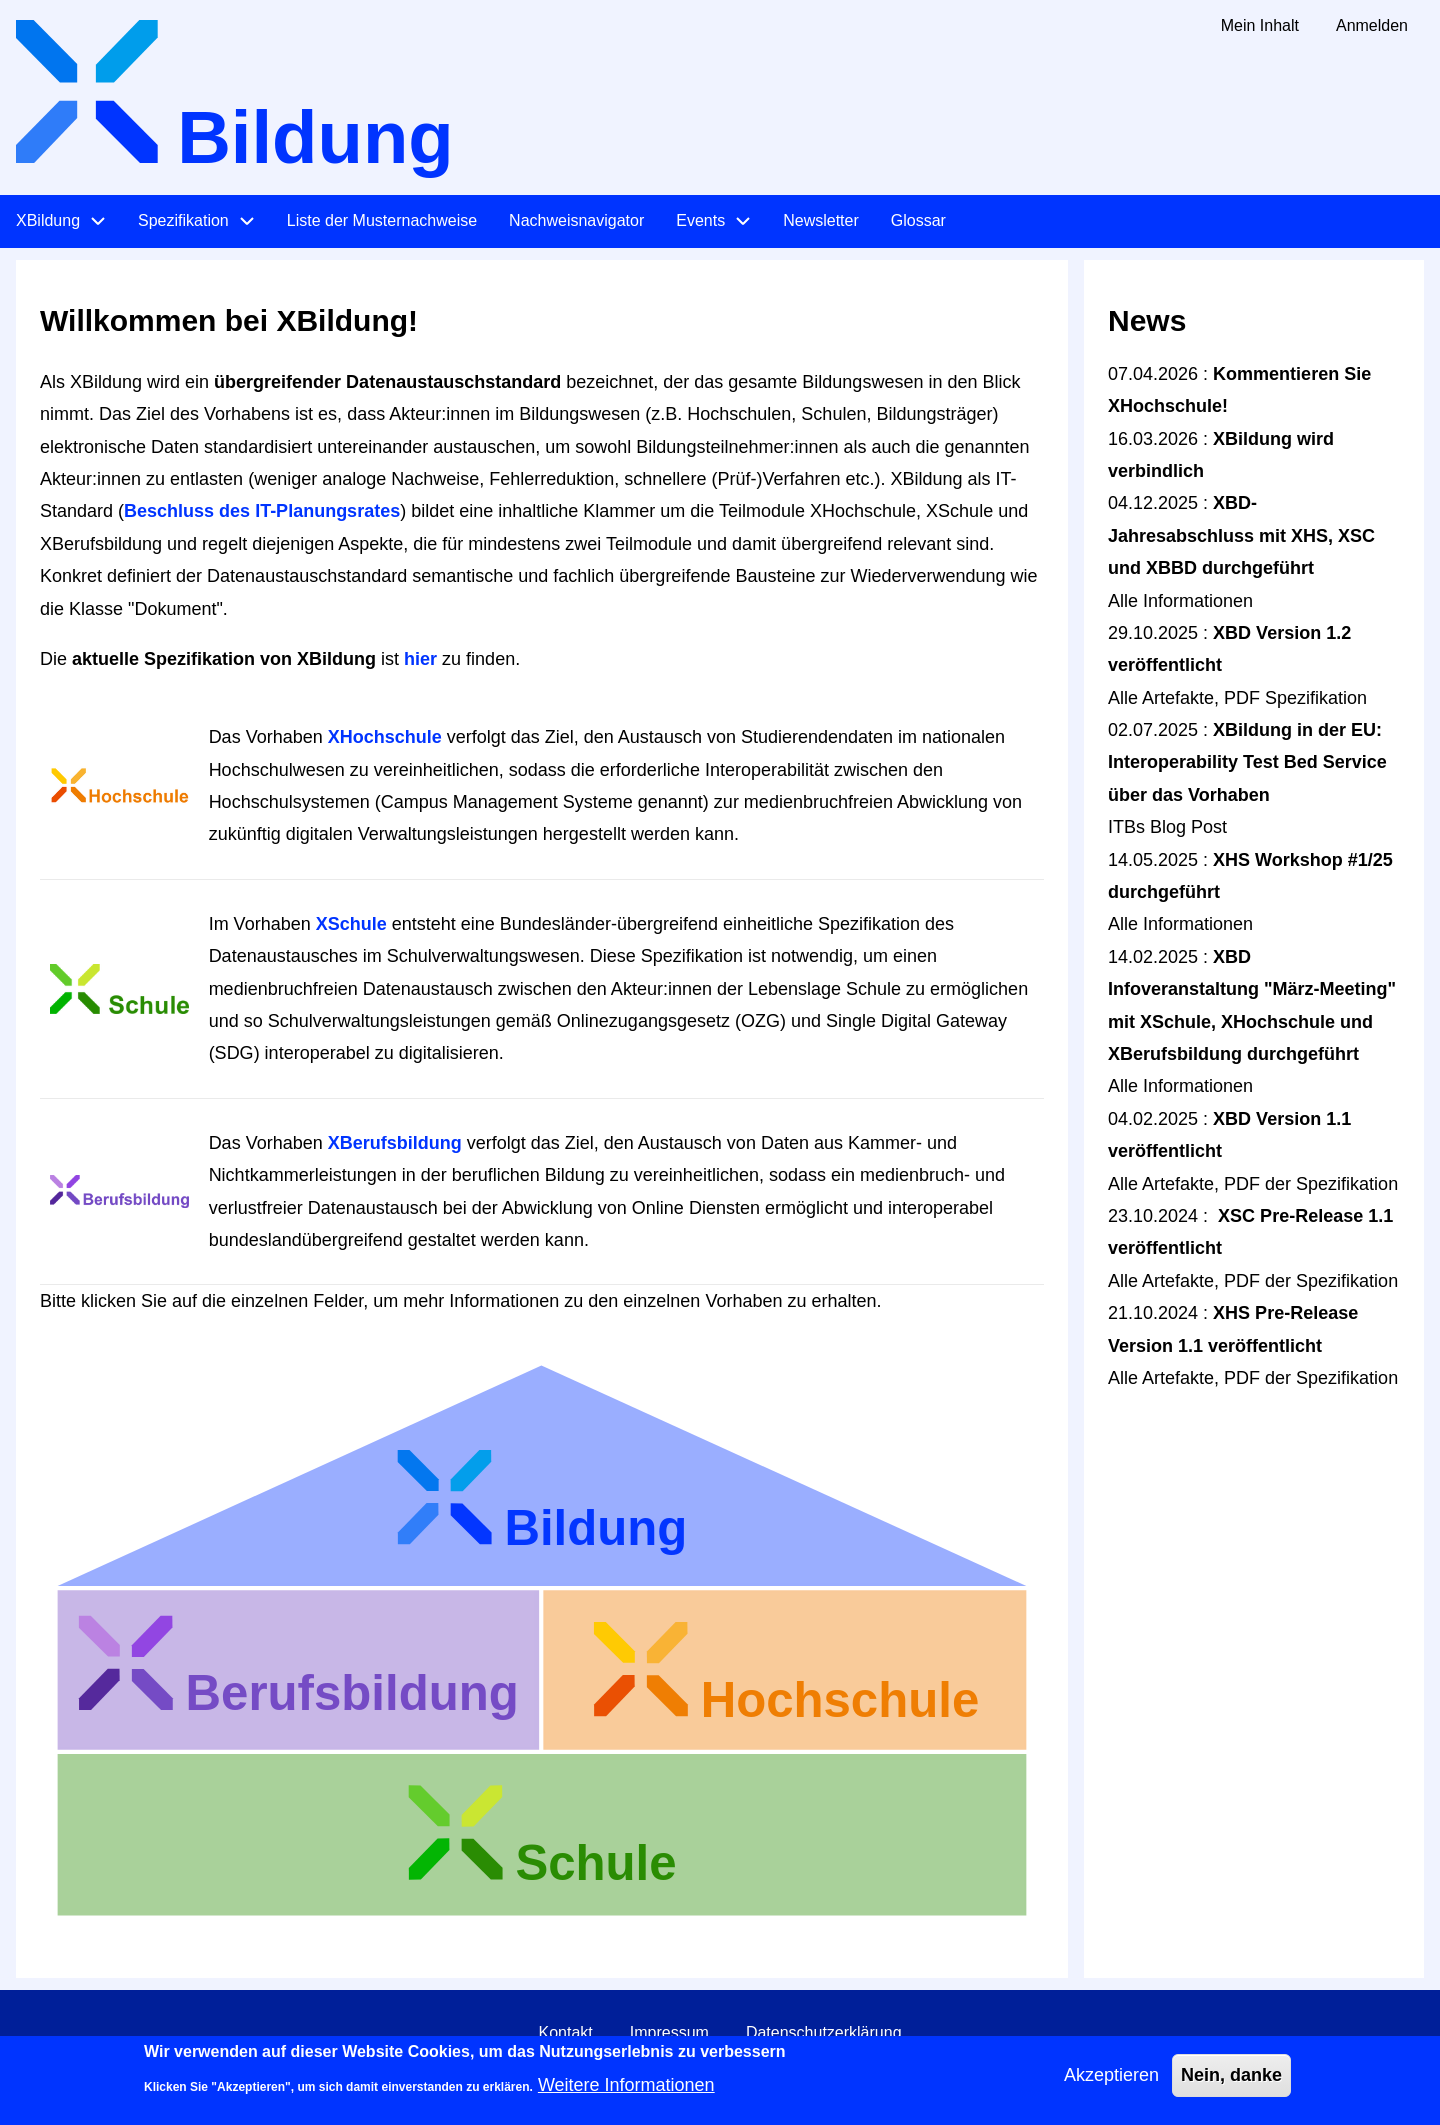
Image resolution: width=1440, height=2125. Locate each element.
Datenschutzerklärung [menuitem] (824, 2032)
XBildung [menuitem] (48, 220)
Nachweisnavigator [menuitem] (576, 220)
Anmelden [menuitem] (1372, 25)
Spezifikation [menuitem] (183, 220)
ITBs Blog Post (1167, 827)
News (1147, 320)
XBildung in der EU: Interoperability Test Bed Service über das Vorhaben (1247, 762)
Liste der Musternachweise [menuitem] (382, 220)
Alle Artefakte (1161, 698)
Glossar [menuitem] (918, 220)
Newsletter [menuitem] (821, 220)
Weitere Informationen (626, 2094)
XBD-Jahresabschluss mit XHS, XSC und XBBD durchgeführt (1241, 535)
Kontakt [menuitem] (565, 2032)
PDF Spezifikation (1295, 698)
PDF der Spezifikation (1311, 1184)
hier (420, 659)
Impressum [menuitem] (669, 2032)
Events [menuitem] (700, 220)
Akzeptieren (1111, 2084)
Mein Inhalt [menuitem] (1260, 25)
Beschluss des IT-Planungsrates (262, 511)
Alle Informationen (1180, 601)
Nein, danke (1231, 2084)
